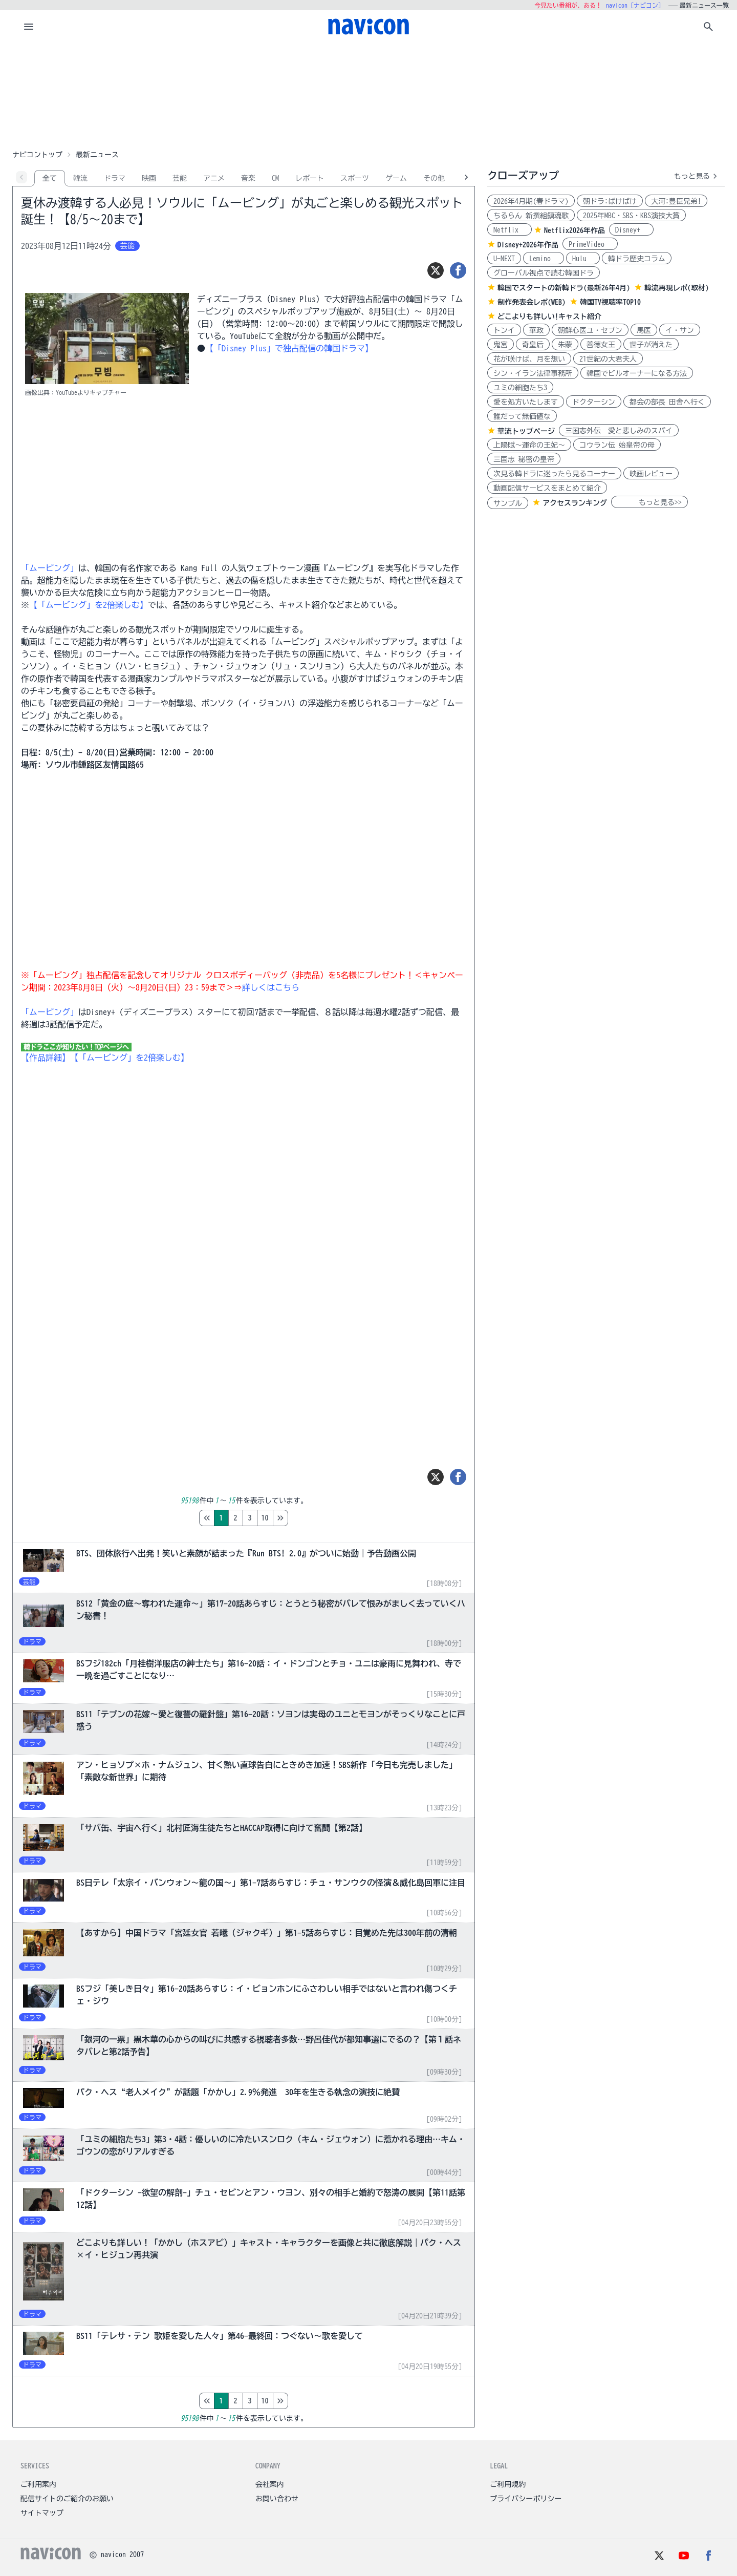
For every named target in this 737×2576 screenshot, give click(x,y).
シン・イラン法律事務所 (532, 373)
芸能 (179, 178)
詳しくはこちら (270, 987)
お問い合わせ (276, 2498)
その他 (434, 178)
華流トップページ (526, 431)
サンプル (507, 503)
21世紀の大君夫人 (608, 359)
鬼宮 (500, 344)
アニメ (214, 178)
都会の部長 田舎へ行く (667, 402)
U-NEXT (504, 258)
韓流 (80, 178)
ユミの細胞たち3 (520, 387)
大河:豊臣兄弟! (676, 201)
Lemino (543, 258)
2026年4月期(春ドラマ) (531, 201)
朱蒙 (565, 344)
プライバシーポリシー (525, 2498)
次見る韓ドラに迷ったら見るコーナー (554, 473)
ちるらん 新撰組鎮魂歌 (531, 215)
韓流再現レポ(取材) (676, 287)
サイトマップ (41, 2513)
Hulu (583, 258)
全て (49, 178)
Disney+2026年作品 (527, 244)
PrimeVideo (590, 244)
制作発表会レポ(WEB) (531, 302)
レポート (309, 178)
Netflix (509, 230)
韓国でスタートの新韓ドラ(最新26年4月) (563, 287)
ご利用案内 (38, 2484)
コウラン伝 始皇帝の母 (617, 445)
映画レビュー (651, 473)
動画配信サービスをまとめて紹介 (547, 488)
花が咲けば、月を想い (529, 359)
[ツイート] (435, 270)
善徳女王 (601, 344)
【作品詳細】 (45, 1057)
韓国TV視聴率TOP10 (610, 302)
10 (308, 1518)
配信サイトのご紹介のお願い (67, 2498)
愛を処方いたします (525, 402)
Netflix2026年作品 (574, 230)
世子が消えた (651, 344)
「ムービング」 (49, 568)
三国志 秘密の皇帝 (523, 459)
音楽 (248, 178)
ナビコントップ (37, 154)
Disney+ (631, 230)
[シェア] (458, 270)
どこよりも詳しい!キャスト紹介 (549, 316)
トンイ (504, 330)
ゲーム (396, 178)
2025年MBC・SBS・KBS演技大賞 (631, 215)
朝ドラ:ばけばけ (610, 201)
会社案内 (269, 2484)
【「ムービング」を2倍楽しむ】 (88, 605)
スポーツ (354, 178)
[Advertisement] (368, 94)
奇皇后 (533, 344)
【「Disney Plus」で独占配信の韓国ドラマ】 (289, 348)
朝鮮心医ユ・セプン (590, 330)
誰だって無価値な (522, 416)
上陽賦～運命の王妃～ (529, 445)
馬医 (644, 330)
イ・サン (679, 330)
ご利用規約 (508, 2484)
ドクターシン (593, 402)
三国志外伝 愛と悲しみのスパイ (619, 430)
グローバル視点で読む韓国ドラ (543, 273)
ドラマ (114, 178)
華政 (536, 330)
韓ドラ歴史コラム (636, 258)
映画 (149, 178)
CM (275, 178)
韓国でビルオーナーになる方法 (637, 373)
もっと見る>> (649, 502)
